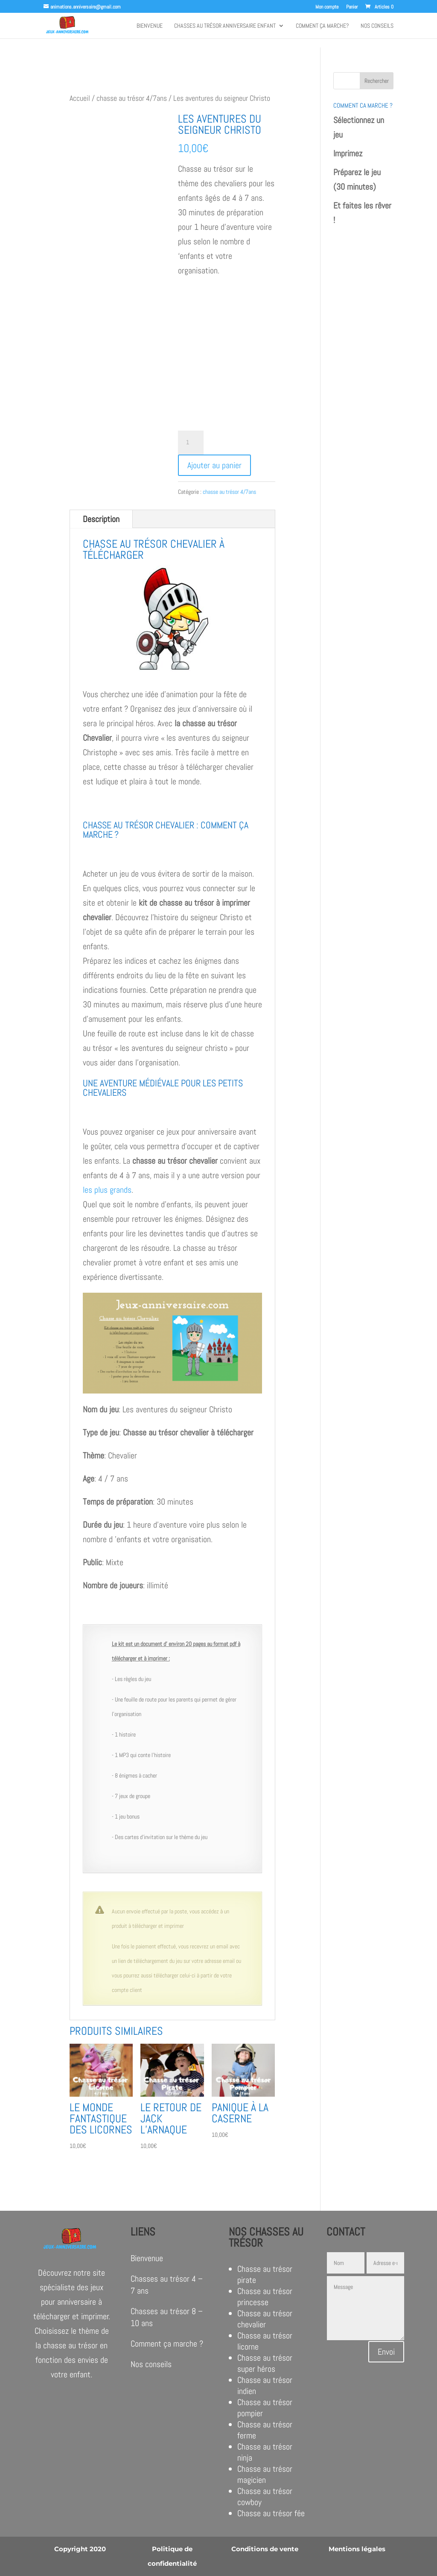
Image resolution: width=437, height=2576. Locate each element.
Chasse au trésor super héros (264, 2363)
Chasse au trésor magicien (264, 2474)
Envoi (386, 2351)
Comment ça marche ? (167, 2343)
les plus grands (107, 1189)
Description (101, 519)
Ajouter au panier (214, 465)
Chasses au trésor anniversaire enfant (225, 26)
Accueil (80, 98)
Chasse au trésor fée (271, 2513)
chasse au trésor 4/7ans (131, 98)
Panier (352, 7)
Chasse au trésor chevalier (264, 2319)
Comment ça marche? (322, 26)
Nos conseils (377, 26)
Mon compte (326, 7)
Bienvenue (150, 26)
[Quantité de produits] (191, 443)
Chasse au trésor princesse (264, 2297)
